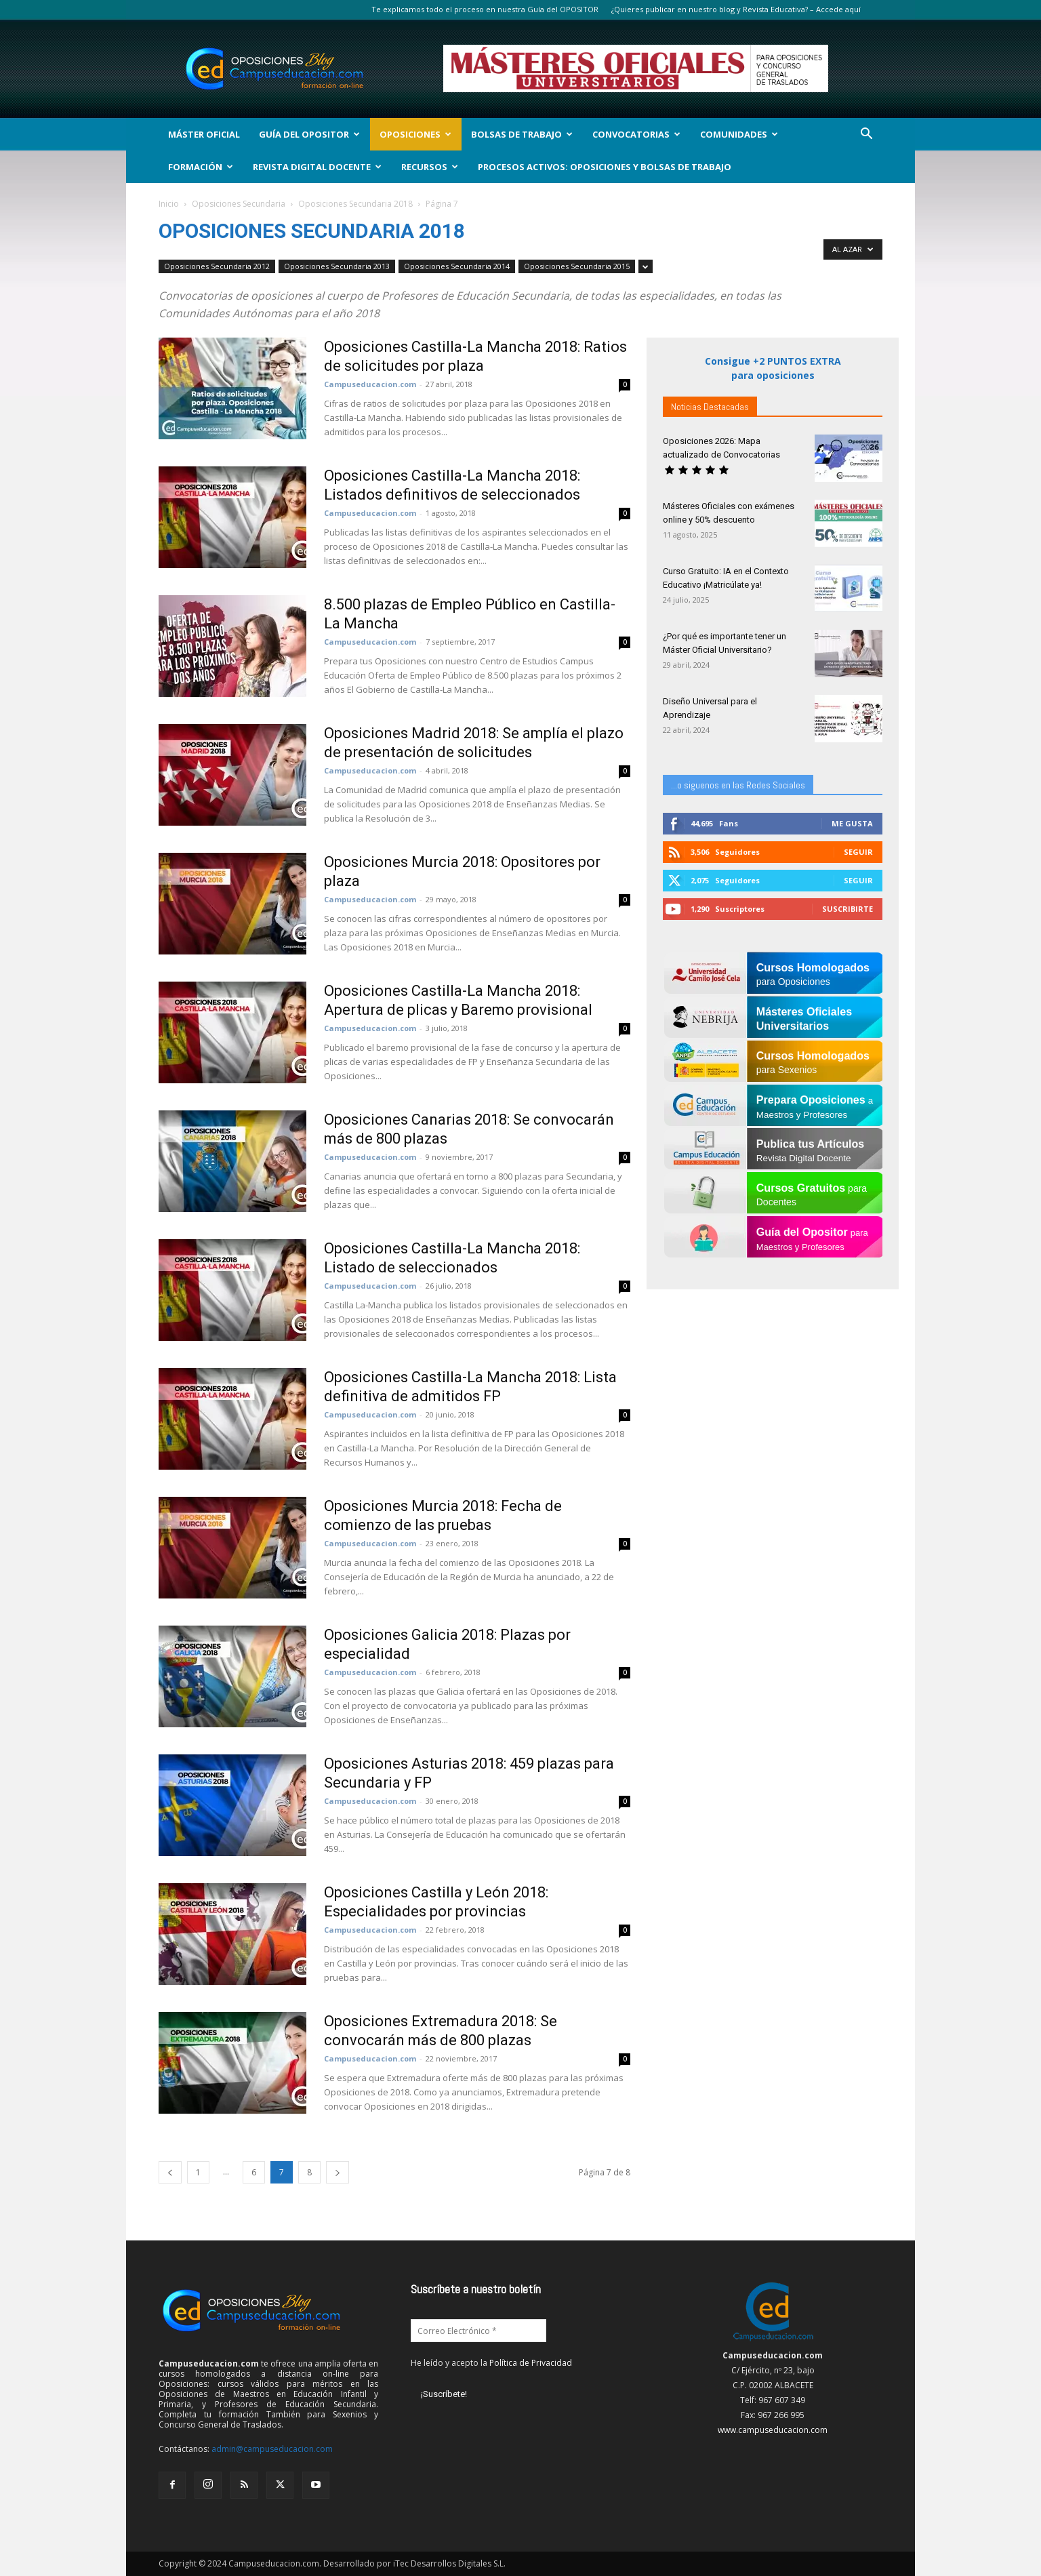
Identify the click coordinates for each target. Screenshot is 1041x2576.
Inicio (169, 203)
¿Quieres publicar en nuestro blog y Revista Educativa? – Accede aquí (736, 9)
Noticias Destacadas (710, 407)
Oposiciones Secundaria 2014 (457, 266)
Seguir (858, 852)
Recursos (429, 167)
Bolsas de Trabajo (522, 134)
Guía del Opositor (309, 134)
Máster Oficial (204, 134)
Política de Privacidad (530, 2363)
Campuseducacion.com (370, 384)
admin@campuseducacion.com (272, 2449)
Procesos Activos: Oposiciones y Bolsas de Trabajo (604, 167)
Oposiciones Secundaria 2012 (217, 266)
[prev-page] (170, 2172)
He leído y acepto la (491, 2363)
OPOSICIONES (415, 134)
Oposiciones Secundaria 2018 (355, 203)
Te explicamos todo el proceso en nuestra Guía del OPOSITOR (484, 9)
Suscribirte (847, 909)
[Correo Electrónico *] (478, 2330)
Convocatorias (636, 134)
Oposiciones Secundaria (238, 203)
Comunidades (739, 134)
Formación (200, 167)
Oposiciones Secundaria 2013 (337, 266)
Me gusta (852, 823)
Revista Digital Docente (317, 167)
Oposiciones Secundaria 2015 (577, 266)
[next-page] (337, 2172)
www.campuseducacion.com (773, 2430)
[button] (866, 135)
